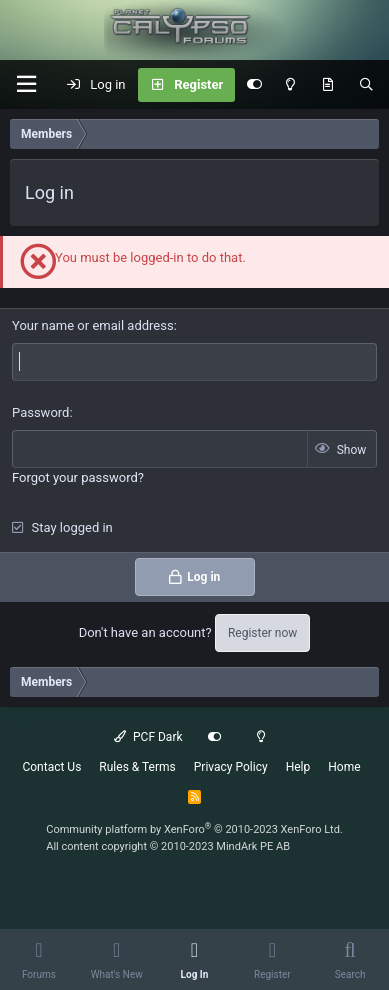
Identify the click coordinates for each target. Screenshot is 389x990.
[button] (26, 84)
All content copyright (168, 846)
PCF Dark (148, 737)
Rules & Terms (137, 767)
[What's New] (327, 85)
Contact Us (51, 767)
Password (40, 412)
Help (298, 767)
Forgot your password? (78, 477)
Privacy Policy (231, 767)
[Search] (366, 85)
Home (344, 767)
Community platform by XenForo (194, 829)
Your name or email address (93, 325)
